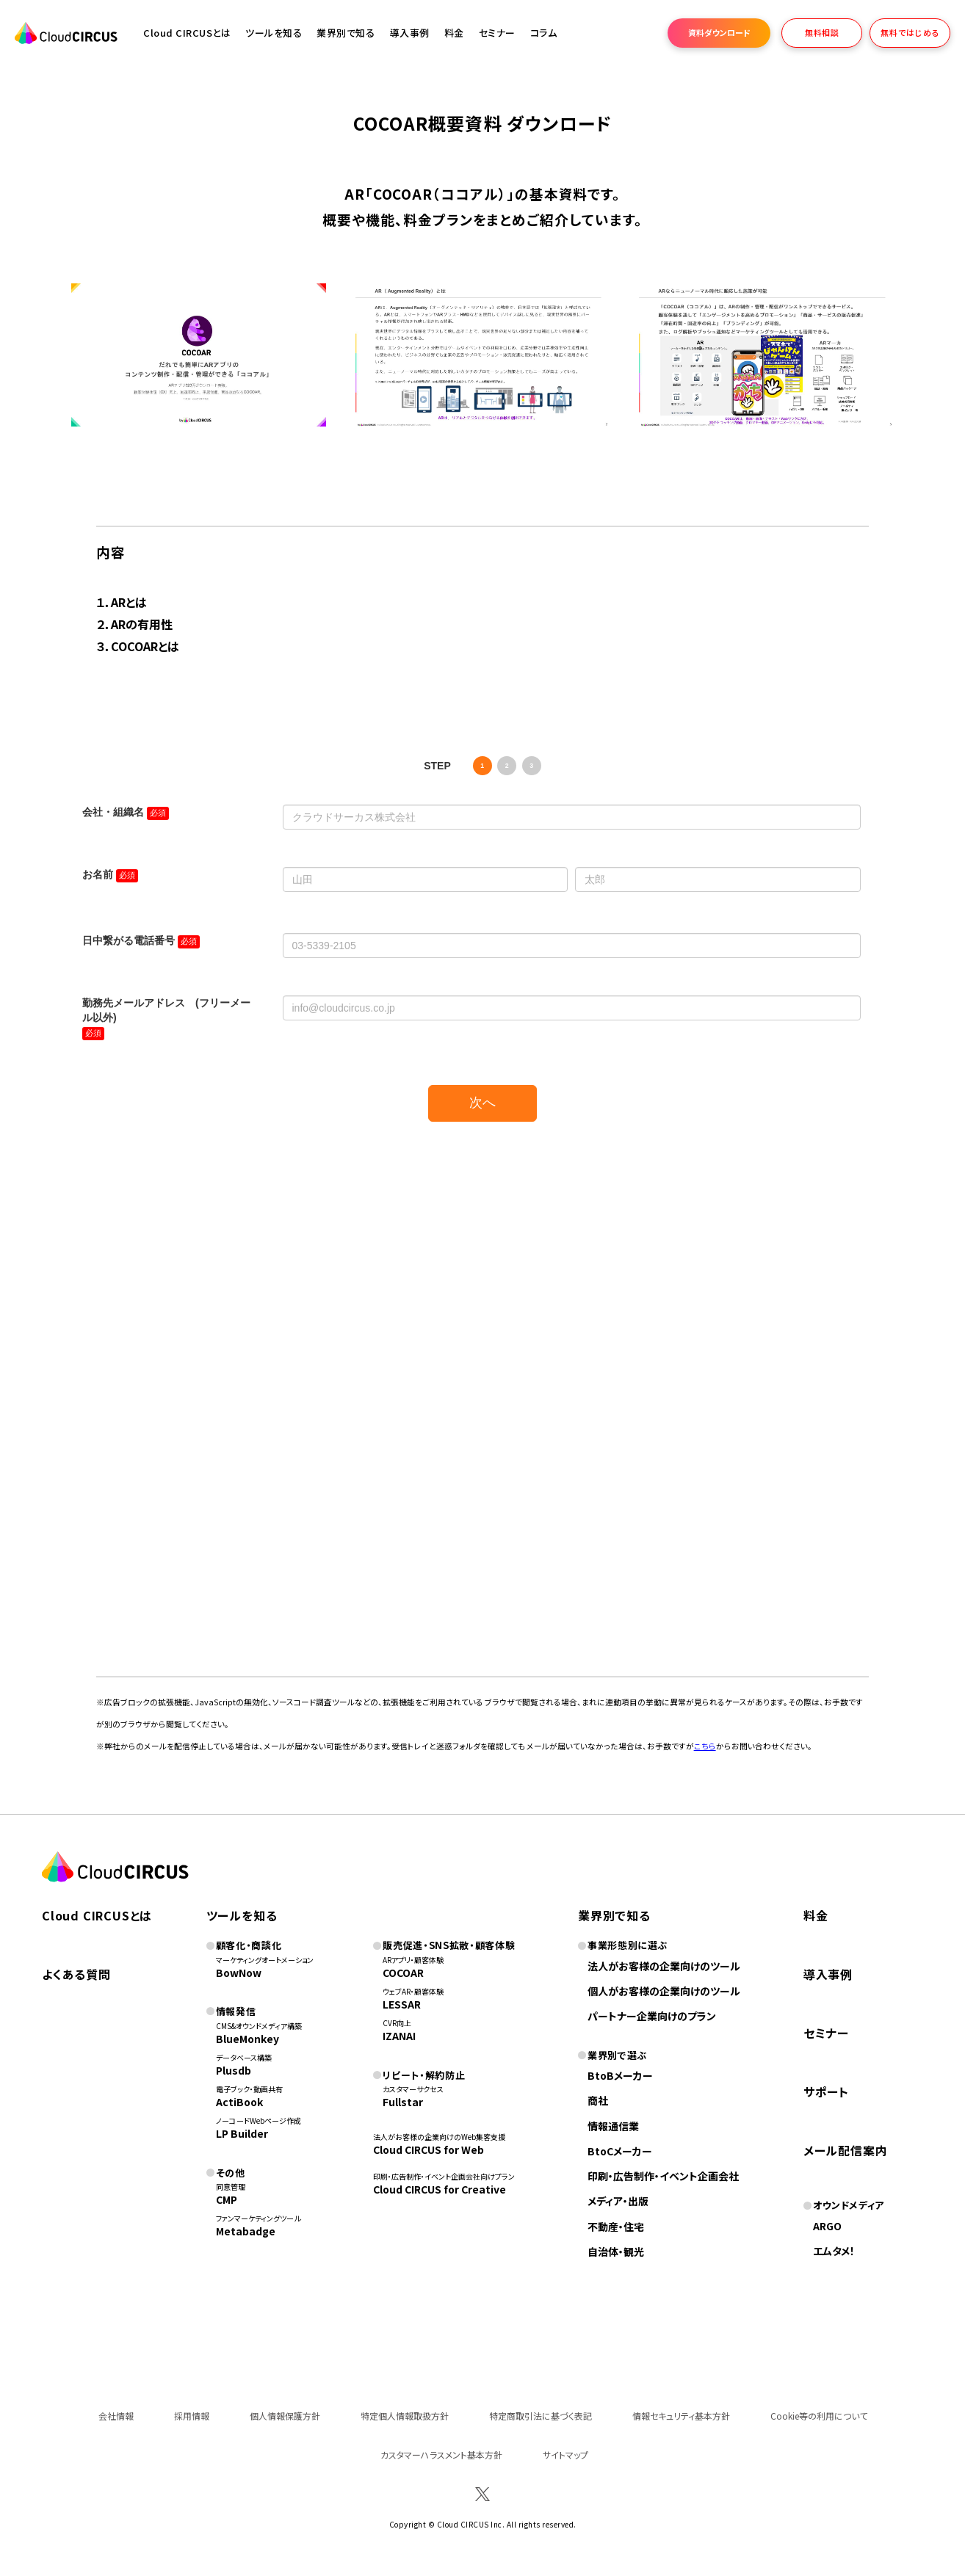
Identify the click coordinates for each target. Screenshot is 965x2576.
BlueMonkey (247, 2038)
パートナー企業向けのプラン (652, 2016)
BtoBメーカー (620, 2075)
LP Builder (242, 2133)
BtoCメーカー (620, 2151)
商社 (598, 2100)
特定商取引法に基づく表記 (540, 2415)
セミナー (826, 2033)
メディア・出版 (618, 2201)
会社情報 (116, 2415)
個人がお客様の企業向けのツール (664, 1991)
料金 (454, 33)
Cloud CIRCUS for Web (428, 2149)
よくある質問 (76, 1974)
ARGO (827, 2225)
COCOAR (403, 1972)
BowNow (238, 1972)
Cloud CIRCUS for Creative (439, 2189)
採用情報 (191, 2415)
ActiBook (239, 2101)
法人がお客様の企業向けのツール (664, 1966)
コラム (543, 33)
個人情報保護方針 (285, 2415)
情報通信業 (613, 2126)
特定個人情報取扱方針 (405, 2415)
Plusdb (233, 2070)
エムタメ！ (834, 2250)
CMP (226, 2199)
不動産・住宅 (616, 2226)
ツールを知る (273, 33)
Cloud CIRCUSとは (187, 33)
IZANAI (399, 2035)
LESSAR (402, 2004)
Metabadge (245, 2231)
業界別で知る (346, 33)
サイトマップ (565, 2454)
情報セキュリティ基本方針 (681, 2415)
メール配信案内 (845, 2150)
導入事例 (410, 33)
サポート (826, 2091)
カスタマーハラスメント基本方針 (441, 2454)
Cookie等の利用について (818, 2415)
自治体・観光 (616, 2251)
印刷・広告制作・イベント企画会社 (663, 2176)
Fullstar (403, 2101)
